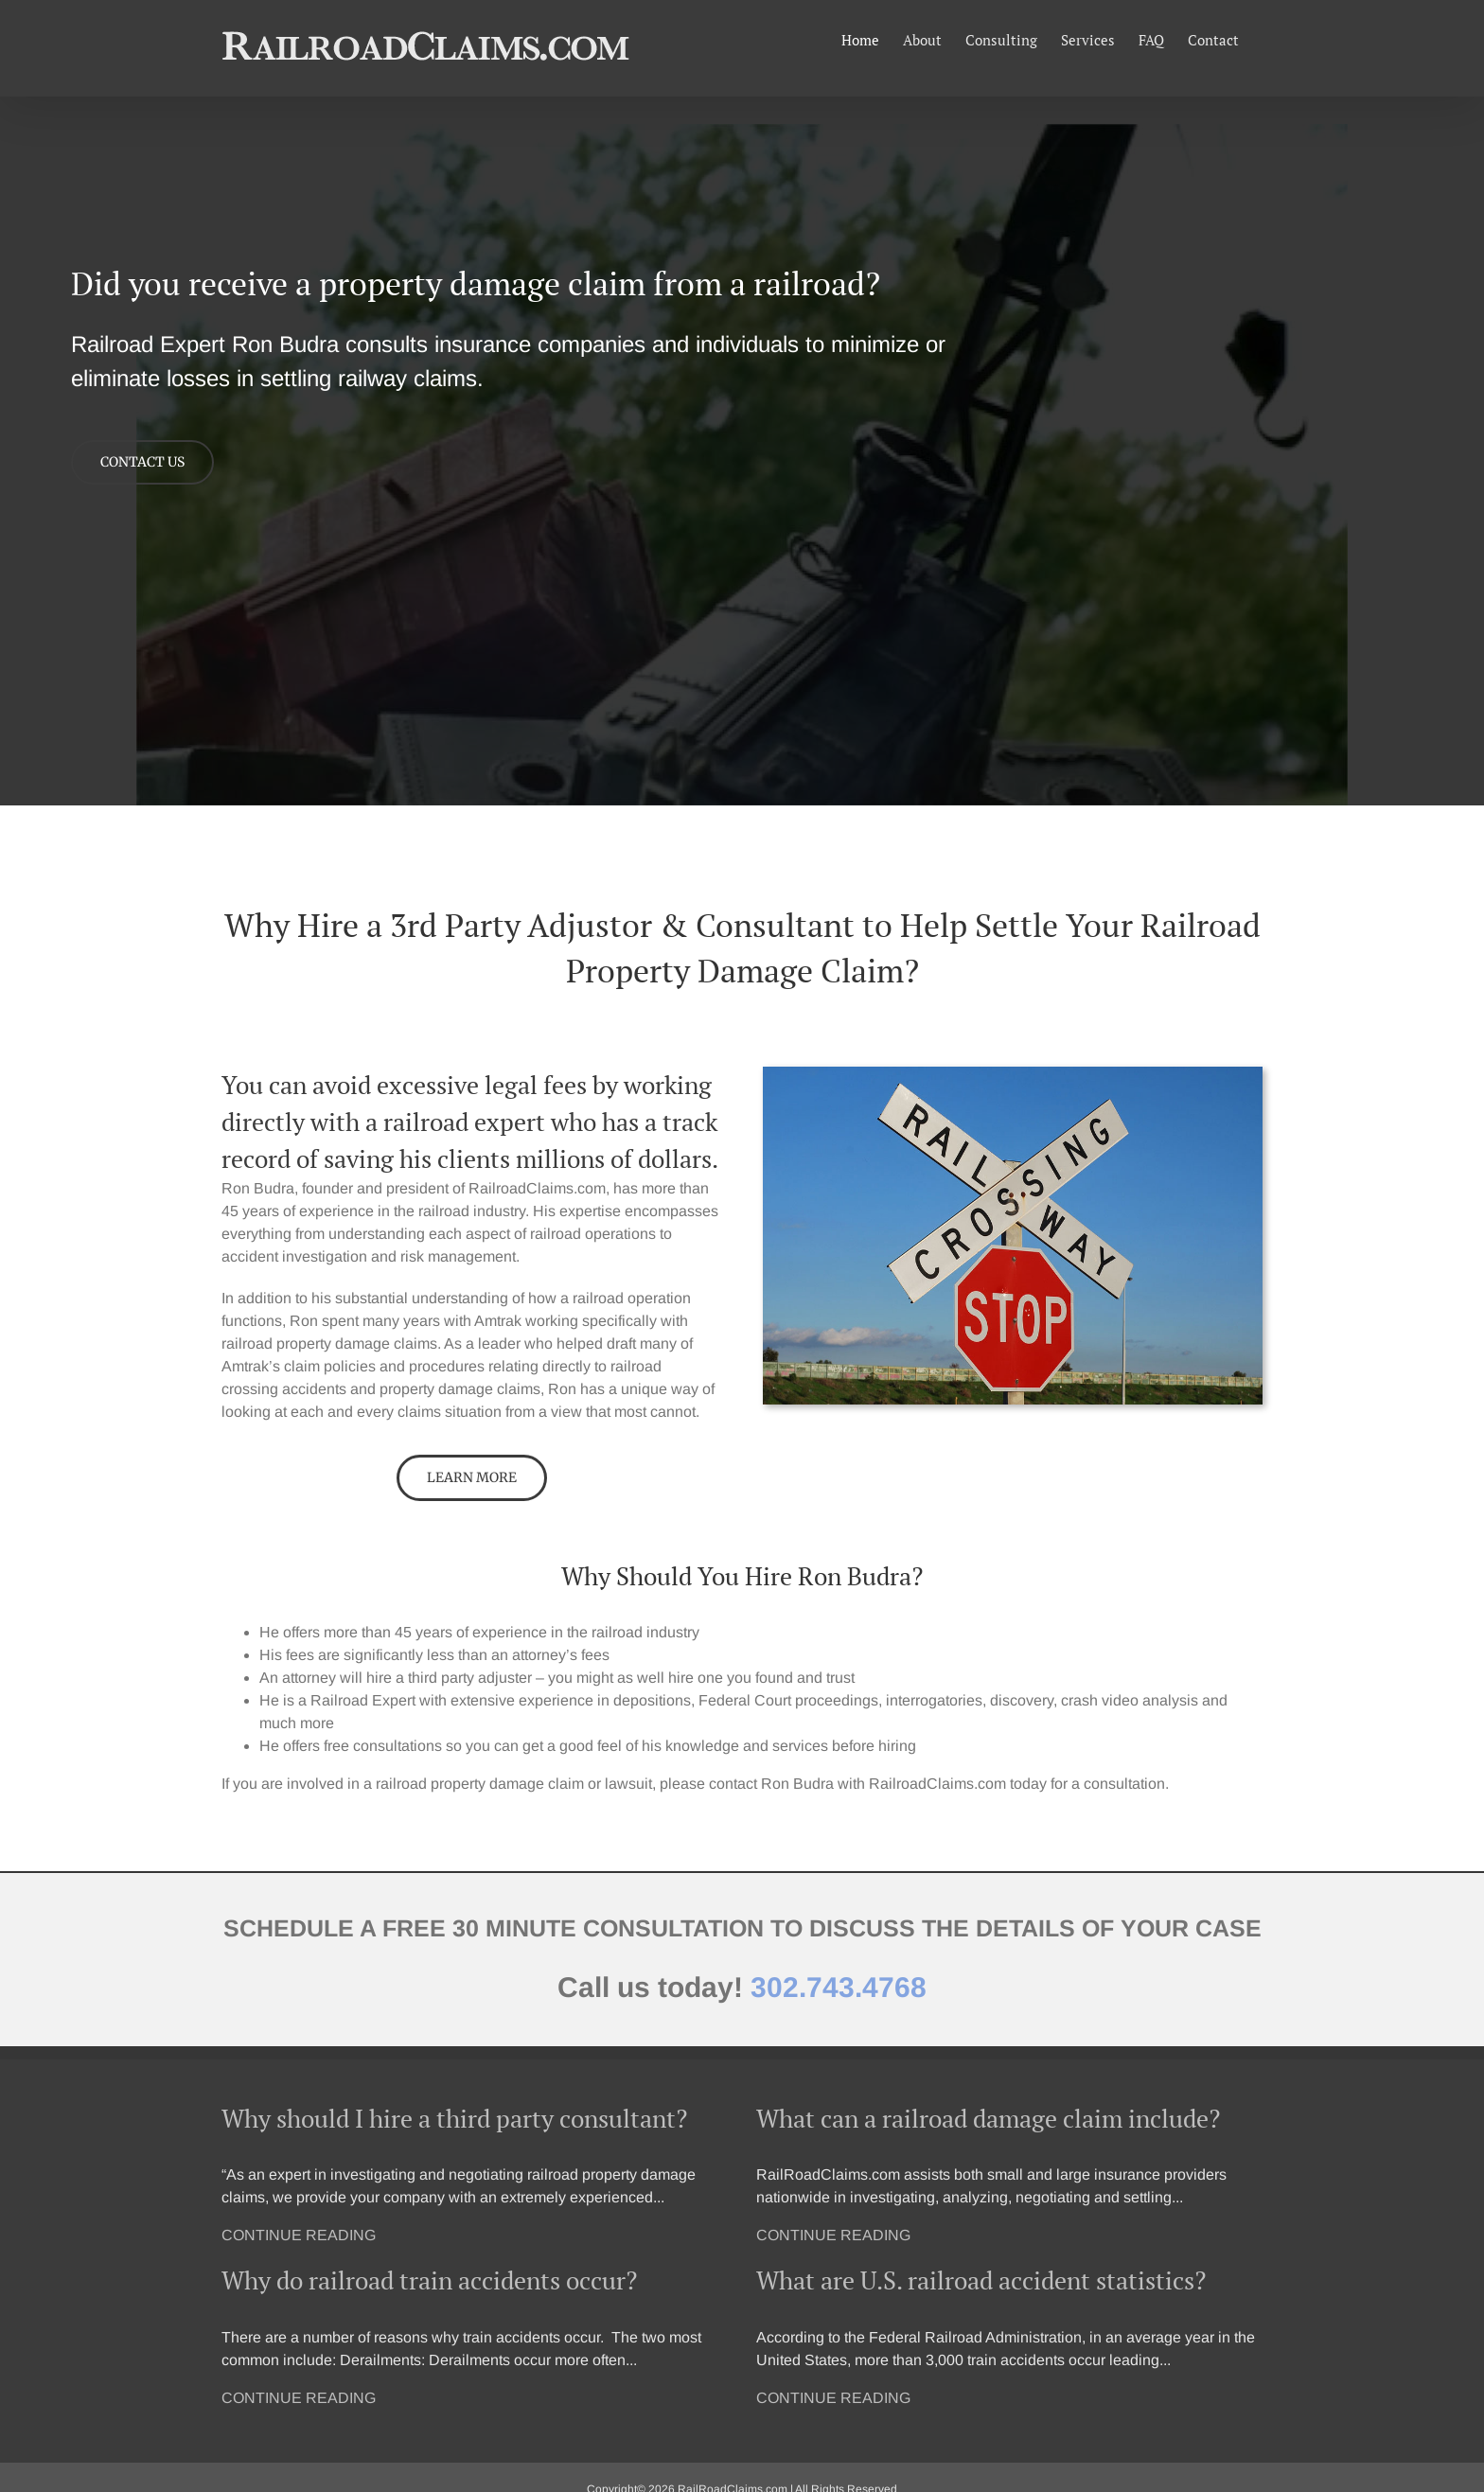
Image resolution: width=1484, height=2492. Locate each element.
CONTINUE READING (298, 2235)
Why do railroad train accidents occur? (429, 2280)
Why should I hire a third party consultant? (454, 2118)
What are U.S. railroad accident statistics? (981, 2280)
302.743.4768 (839, 1987)
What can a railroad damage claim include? (988, 2118)
